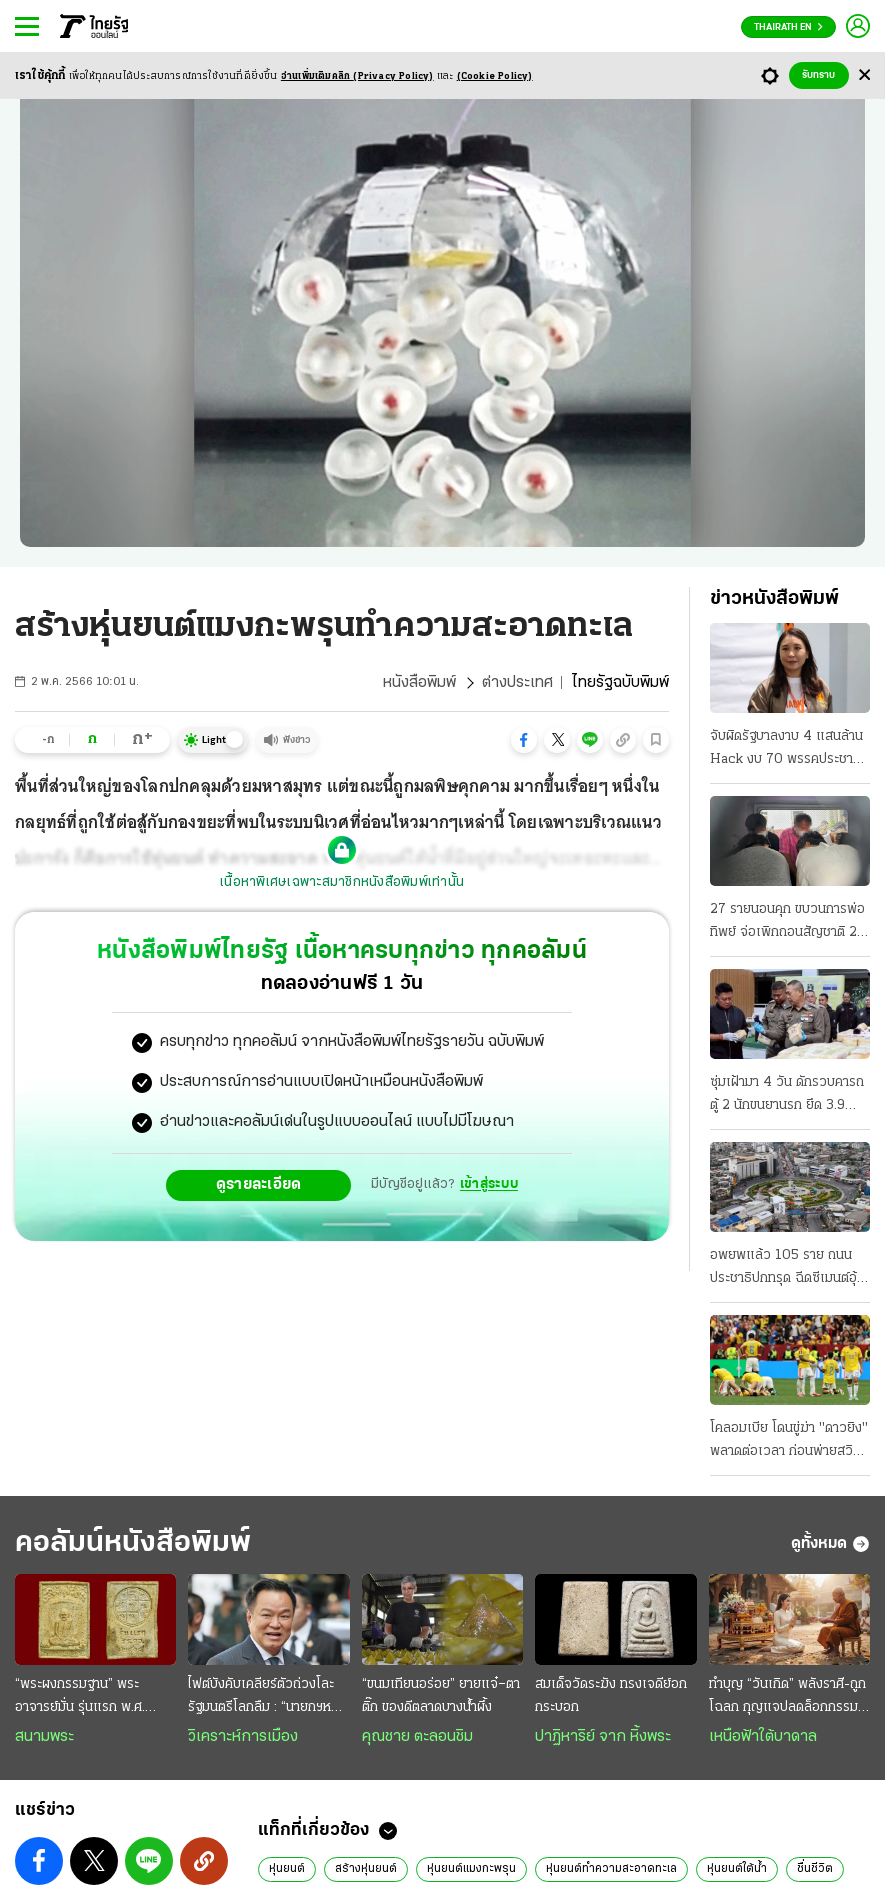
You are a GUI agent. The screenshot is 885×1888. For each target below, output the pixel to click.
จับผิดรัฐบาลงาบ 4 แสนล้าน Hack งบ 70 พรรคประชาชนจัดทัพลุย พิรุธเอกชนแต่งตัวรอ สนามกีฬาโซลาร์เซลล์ (789, 750)
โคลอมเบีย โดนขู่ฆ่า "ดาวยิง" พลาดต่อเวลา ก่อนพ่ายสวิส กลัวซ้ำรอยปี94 (789, 1442)
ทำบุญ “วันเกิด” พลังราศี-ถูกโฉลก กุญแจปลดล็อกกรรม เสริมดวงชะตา (787, 1698)
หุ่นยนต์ (287, 1869)
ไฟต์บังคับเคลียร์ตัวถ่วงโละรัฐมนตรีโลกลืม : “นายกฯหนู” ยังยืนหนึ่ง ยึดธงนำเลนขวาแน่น (266, 1698)
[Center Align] (864, 75)
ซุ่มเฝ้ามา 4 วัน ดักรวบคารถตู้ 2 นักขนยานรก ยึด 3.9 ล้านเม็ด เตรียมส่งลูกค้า (787, 1096)
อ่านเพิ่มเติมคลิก (357, 76)
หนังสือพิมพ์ (419, 683)
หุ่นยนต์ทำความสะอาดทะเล (611, 1869)
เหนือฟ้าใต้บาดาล (763, 1737)
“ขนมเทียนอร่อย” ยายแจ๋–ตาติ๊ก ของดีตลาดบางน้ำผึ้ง (441, 1696)
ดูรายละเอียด (259, 1185)
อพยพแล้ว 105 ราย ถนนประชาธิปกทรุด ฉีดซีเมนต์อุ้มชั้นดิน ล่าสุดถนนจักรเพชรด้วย (787, 1269)
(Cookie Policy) (495, 76)
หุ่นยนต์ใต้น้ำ (737, 1869)
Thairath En (788, 27)
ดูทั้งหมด (830, 1544)
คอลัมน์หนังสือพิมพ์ (133, 1543)
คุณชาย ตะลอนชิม (417, 1737)
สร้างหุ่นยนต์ (366, 1869)
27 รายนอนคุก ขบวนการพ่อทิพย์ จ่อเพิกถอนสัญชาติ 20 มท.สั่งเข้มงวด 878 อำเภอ (788, 923)
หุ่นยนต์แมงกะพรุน (471, 1869)
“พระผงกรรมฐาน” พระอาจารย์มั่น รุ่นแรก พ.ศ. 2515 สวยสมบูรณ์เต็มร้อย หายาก (88, 1698)
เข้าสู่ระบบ (489, 1184)
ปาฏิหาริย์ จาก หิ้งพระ (603, 1737)
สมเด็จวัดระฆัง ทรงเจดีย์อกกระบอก (611, 1696)
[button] (524, 740)
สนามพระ (44, 1737)
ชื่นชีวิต (815, 1869)
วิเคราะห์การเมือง (243, 1737)
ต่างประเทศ (517, 683)
